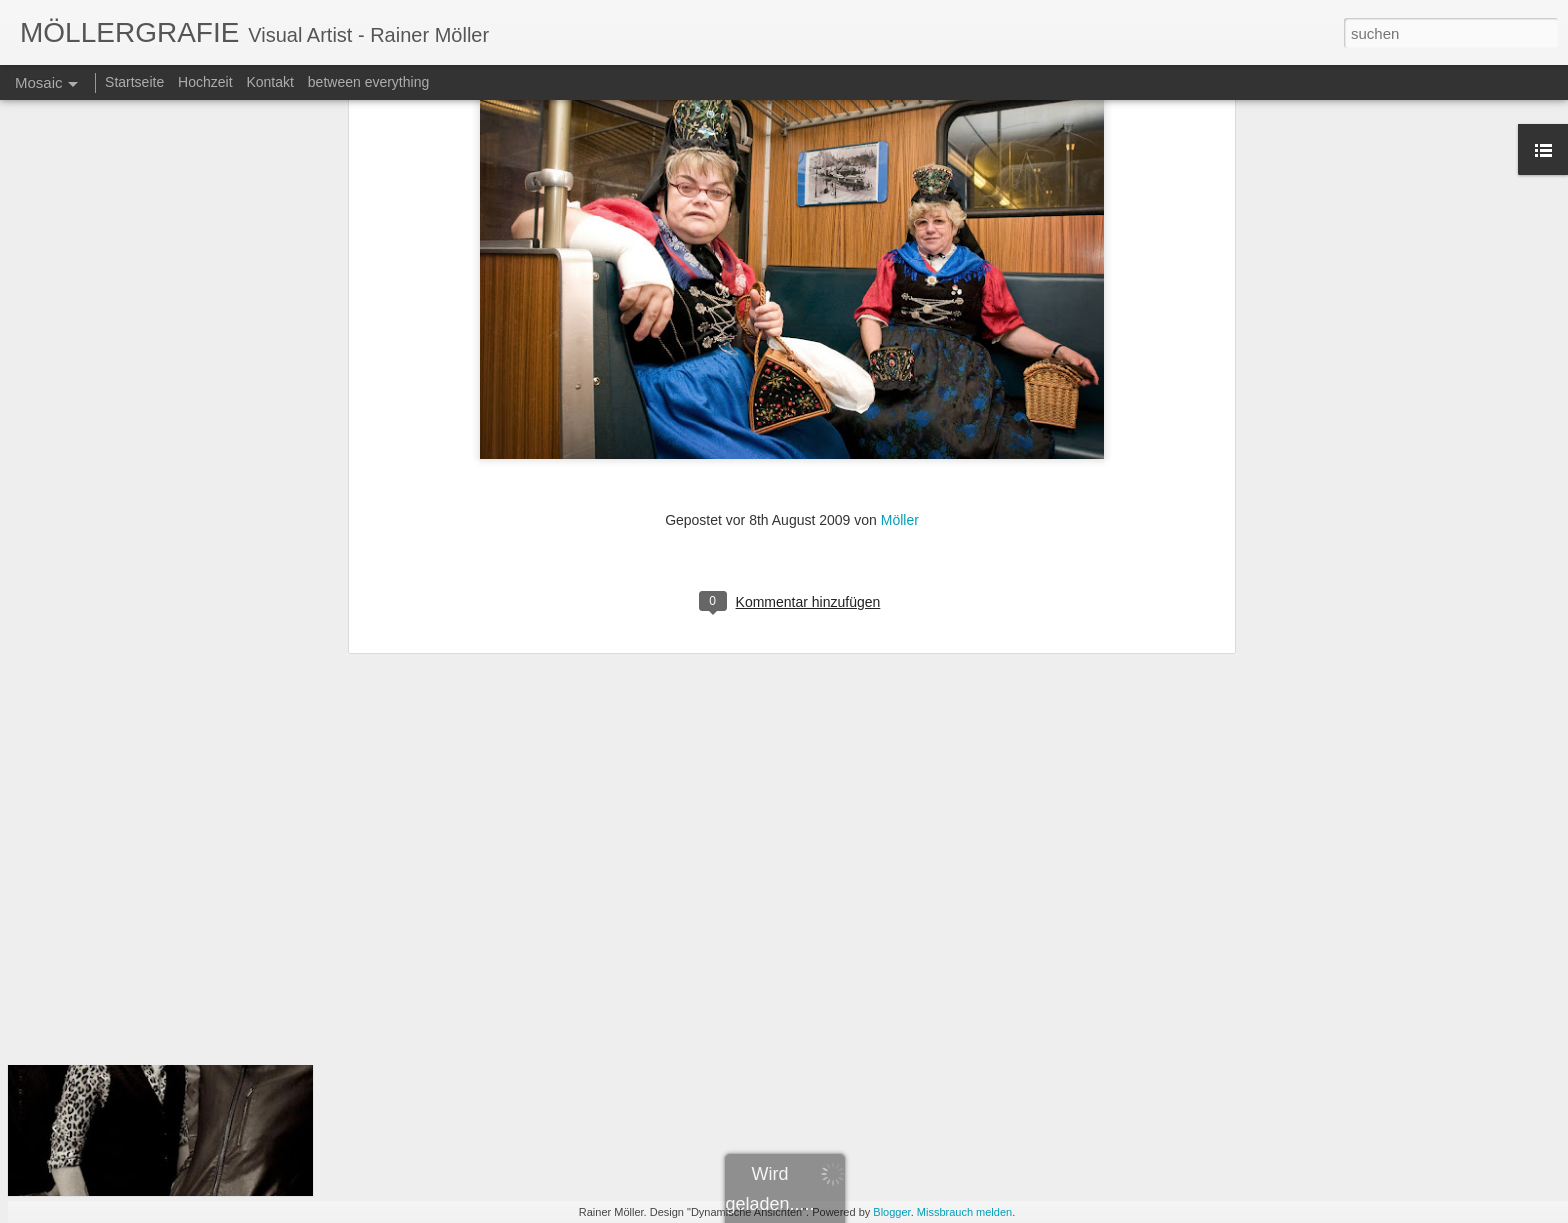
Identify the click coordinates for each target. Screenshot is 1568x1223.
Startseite (134, 82)
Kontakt (269, 82)
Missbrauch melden (964, 1212)
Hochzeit (205, 82)
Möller (900, 284)
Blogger (891, 1212)
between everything (368, 82)
